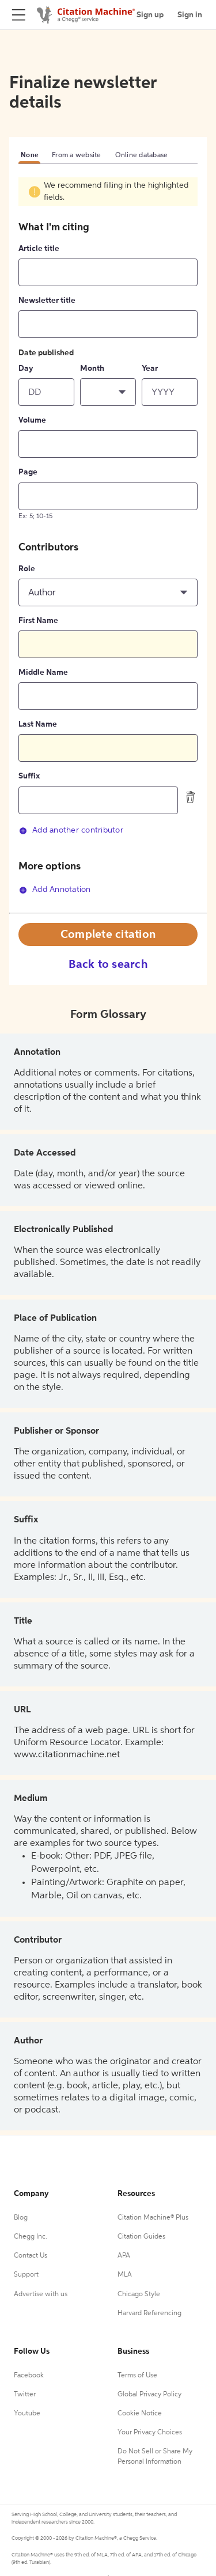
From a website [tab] (76, 155)
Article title (38, 249)
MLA (125, 2274)
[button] (108, 392)
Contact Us (30, 2255)
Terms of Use (137, 2375)
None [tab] (29, 155)
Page (27, 472)
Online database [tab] (141, 155)
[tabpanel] (108, 544)
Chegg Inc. (30, 2236)
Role (26, 569)
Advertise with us (40, 2294)
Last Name (37, 724)
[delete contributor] (191, 797)
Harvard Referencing (149, 2313)
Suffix (29, 776)
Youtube (27, 2413)
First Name (38, 621)
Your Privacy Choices (150, 2432)
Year (150, 368)
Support (26, 2274)
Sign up (150, 15)
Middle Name (43, 672)
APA (124, 2255)
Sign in (189, 15)
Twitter (25, 2394)
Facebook (29, 2375)
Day (25, 368)
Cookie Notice (140, 2413)
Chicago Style (139, 2294)
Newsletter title (46, 301)
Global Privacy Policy (149, 2394)
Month (92, 368)
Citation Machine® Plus (153, 2217)
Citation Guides (141, 2236)
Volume (32, 420)
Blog (21, 2217)
